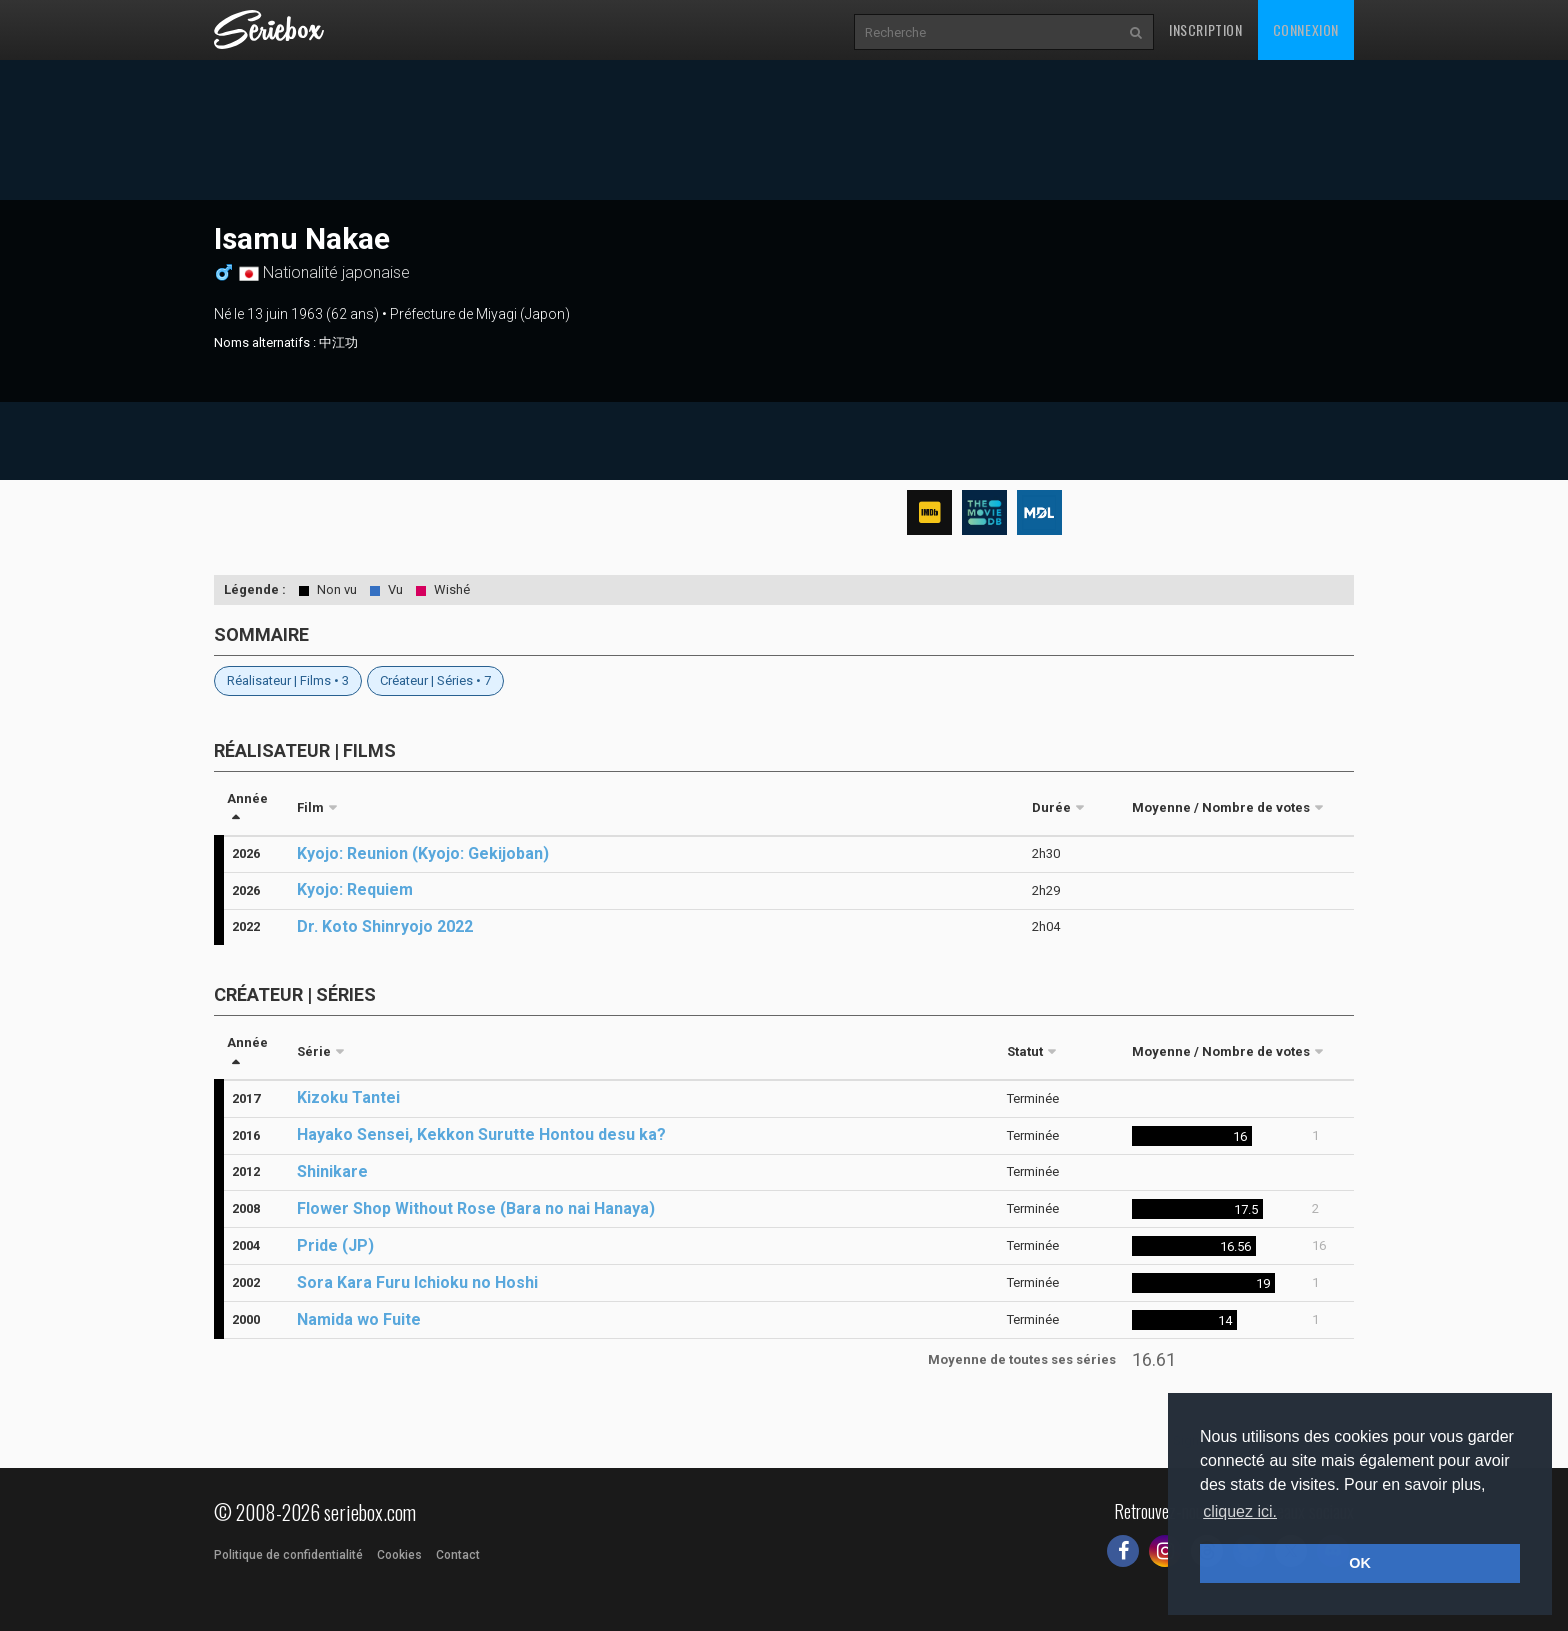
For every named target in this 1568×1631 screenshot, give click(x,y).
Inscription (1206, 29)
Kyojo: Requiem (355, 889)
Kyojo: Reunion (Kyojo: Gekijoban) (423, 853)
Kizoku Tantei (348, 1097)
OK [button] (1360, 1563)
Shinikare (332, 1171)
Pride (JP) (335, 1245)
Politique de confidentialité (288, 1555)
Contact (458, 1555)
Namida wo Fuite (359, 1319)
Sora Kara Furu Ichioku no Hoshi (417, 1282)
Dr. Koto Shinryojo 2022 (385, 926)
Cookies (399, 1555)
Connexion (1306, 29)
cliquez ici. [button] (1240, 1511)
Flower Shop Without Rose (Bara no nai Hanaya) (476, 1208)
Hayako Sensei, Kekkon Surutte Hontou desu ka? (481, 1134)
